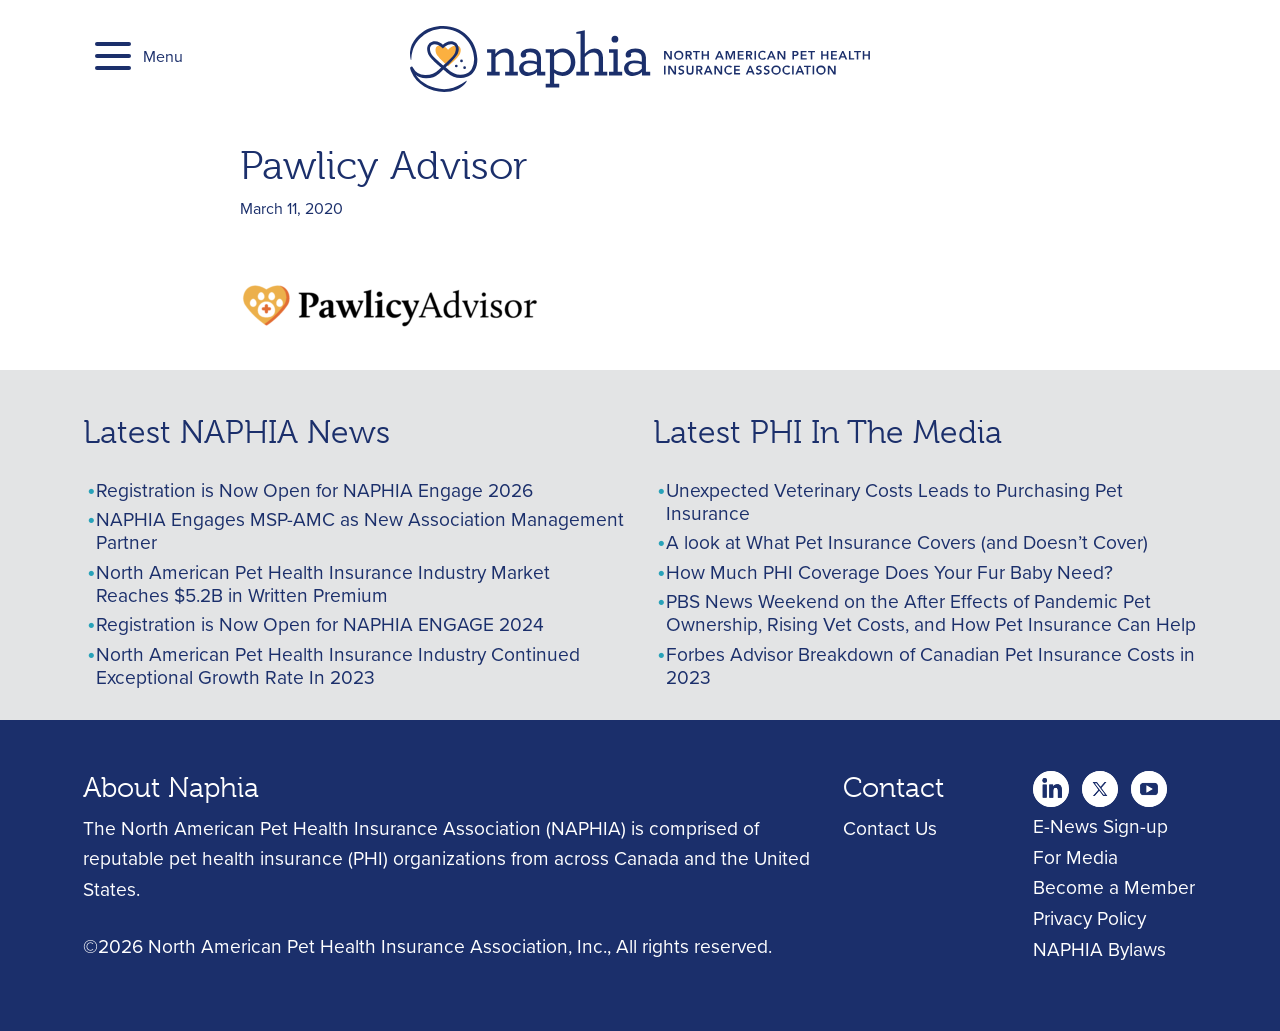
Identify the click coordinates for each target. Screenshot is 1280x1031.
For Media (1075, 856)
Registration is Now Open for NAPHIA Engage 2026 (314, 489)
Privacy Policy (1089, 917)
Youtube (1100, 783)
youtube (1149, 783)
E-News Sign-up (1100, 825)
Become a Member (1114, 886)
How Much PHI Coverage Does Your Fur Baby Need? (889, 571)
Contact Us (890, 827)
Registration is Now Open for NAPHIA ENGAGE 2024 (320, 623)
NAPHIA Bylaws (1099, 948)
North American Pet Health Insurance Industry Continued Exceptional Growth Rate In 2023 (338, 665)
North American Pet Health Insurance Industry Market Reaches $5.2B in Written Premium (323, 583)
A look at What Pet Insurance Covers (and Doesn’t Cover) (907, 541)
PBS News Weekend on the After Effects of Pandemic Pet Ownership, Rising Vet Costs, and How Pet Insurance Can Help (931, 612)
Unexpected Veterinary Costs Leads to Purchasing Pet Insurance (894, 501)
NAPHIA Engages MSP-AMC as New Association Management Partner (360, 530)
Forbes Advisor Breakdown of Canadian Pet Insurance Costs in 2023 (930, 665)
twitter (1051, 783)
